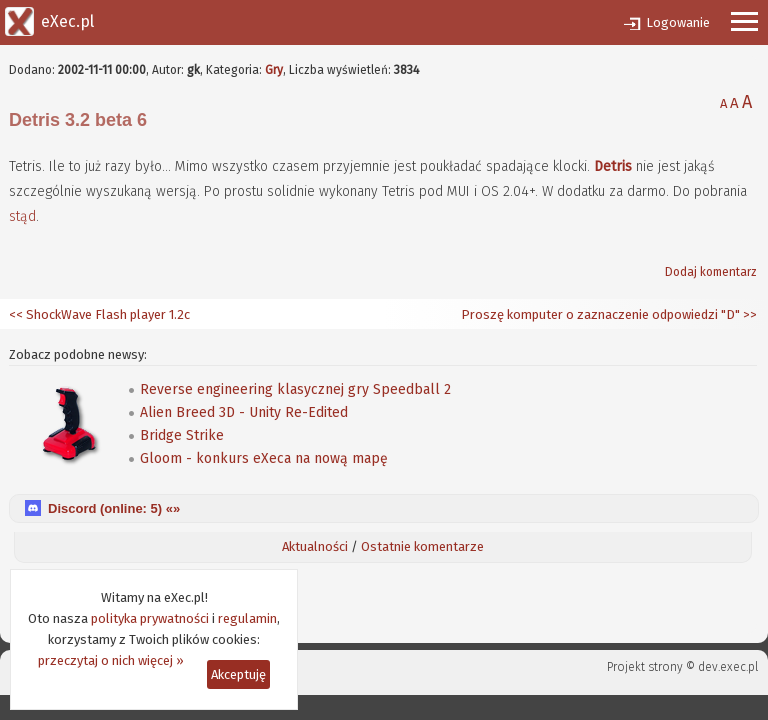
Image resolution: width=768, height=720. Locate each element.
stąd (22, 216)
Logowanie (678, 22)
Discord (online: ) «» (114, 508)
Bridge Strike (182, 435)
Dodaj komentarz (711, 272)
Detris (613, 166)
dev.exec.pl (728, 667)
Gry (274, 70)
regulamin (247, 618)
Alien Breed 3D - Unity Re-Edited (244, 412)
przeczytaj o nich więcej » (111, 660)
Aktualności (315, 546)
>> (748, 314)
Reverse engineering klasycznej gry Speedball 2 (295, 389)
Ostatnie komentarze (422, 546)
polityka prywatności (150, 618)
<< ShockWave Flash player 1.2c (99, 314)
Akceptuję (238, 674)
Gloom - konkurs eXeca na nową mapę (264, 458)
